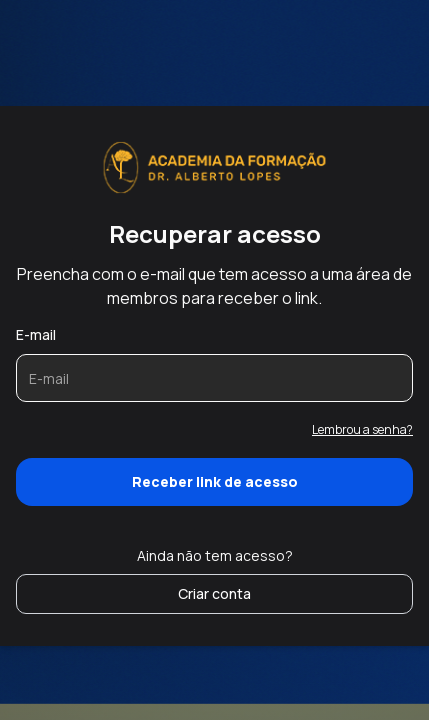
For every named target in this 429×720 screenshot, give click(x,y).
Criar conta (214, 593)
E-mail (36, 334)
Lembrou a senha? (362, 429)
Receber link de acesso (215, 481)
